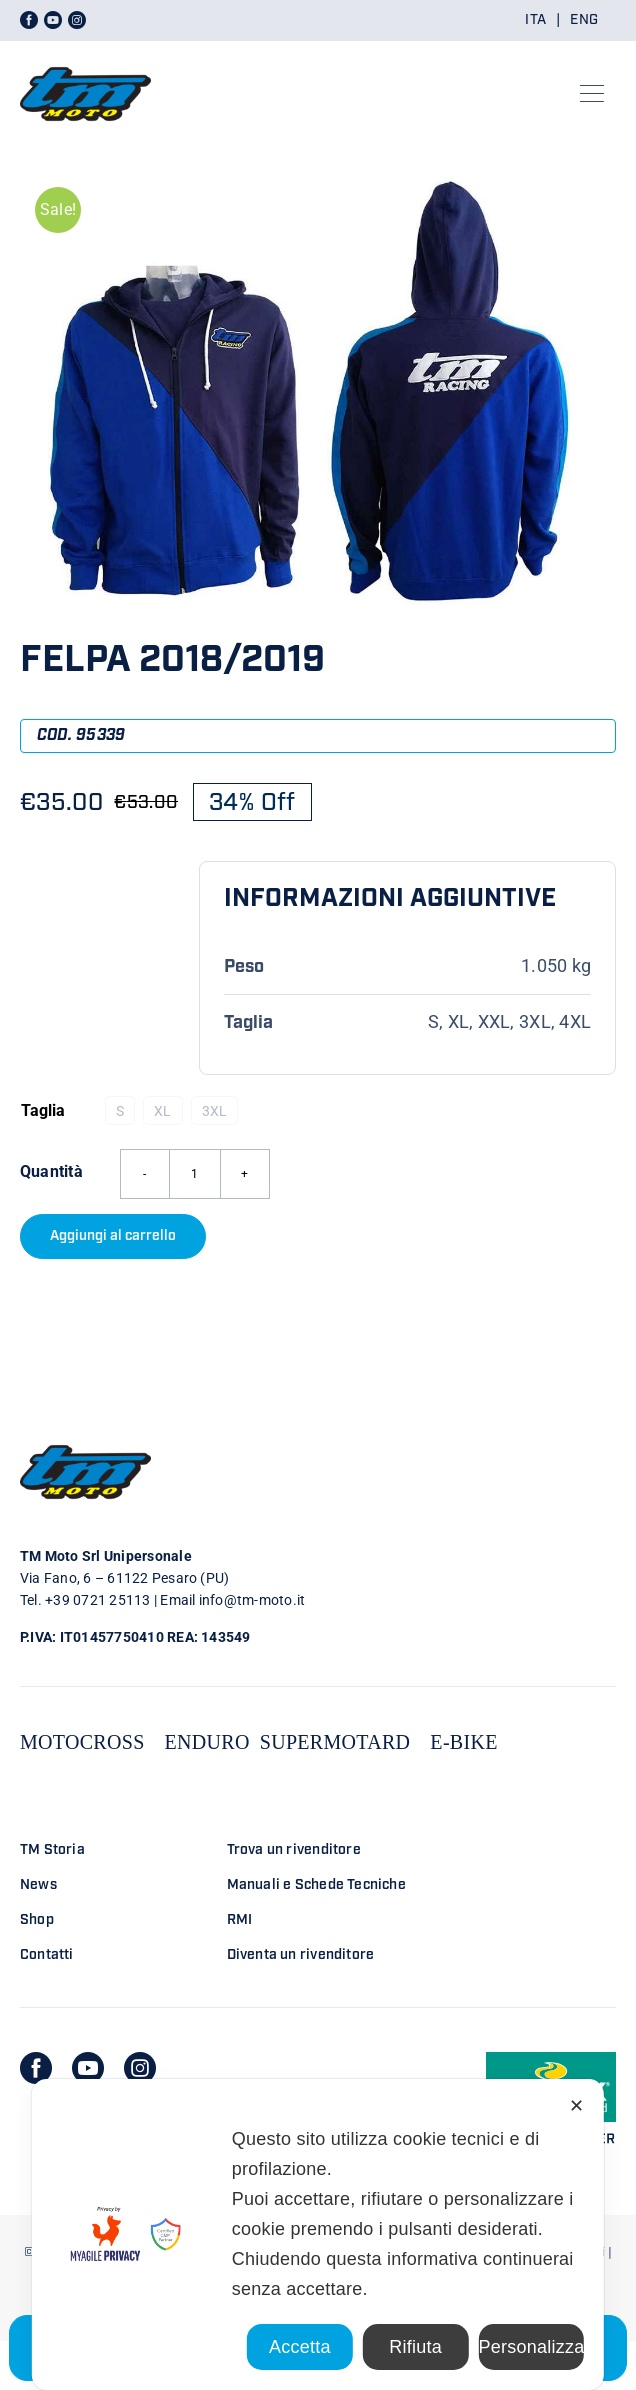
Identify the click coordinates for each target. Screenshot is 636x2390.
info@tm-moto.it (252, 1600)
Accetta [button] (300, 2347)
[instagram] (140, 2068)
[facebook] (36, 2068)
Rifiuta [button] (415, 2347)
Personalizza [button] (531, 2347)
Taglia (43, 1110)
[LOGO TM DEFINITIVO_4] (85, 58)
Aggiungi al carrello (113, 1236)
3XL (215, 1111)
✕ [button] (576, 2106)
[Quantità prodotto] (195, 1174)
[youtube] (88, 2068)
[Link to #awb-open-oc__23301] (592, 94)
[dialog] (318, 2234)
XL (162, 1111)
